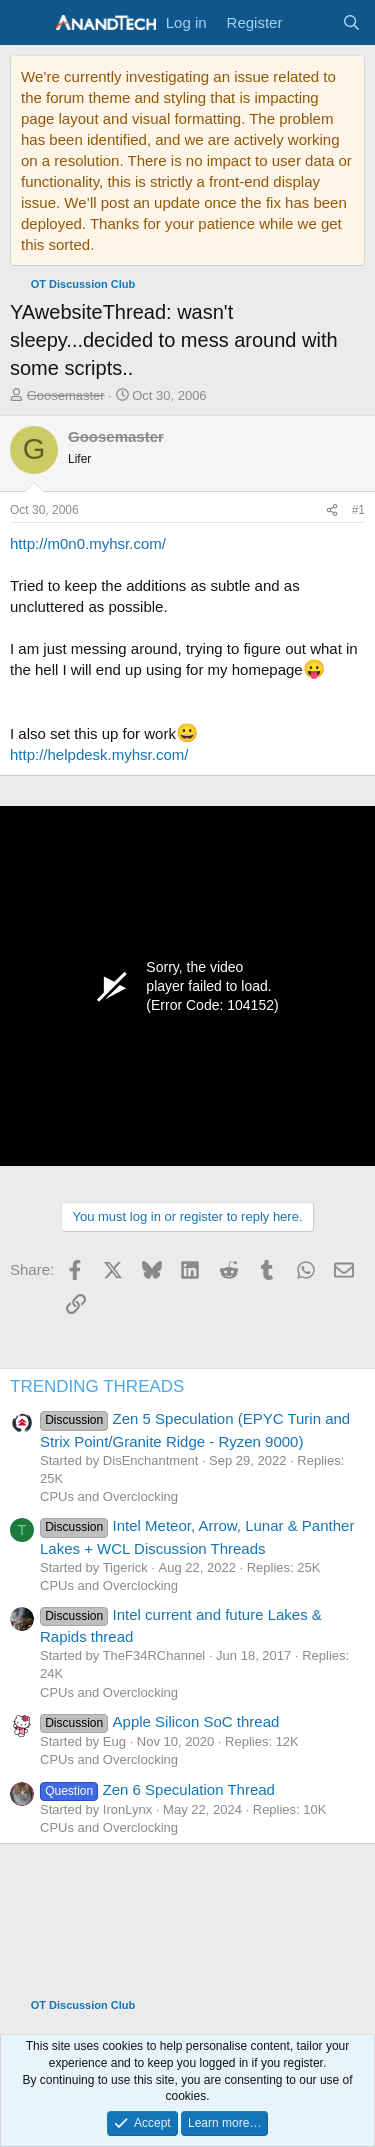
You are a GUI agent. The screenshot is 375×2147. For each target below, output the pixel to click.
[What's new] (311, 22)
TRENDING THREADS (97, 1386)
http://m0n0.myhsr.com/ (88, 543)
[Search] (351, 22)
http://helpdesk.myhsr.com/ (99, 754)
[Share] (332, 510)
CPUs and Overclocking (109, 1496)
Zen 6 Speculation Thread (157, 1789)
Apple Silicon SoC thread (159, 1721)
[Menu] (27, 23)
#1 (358, 510)
